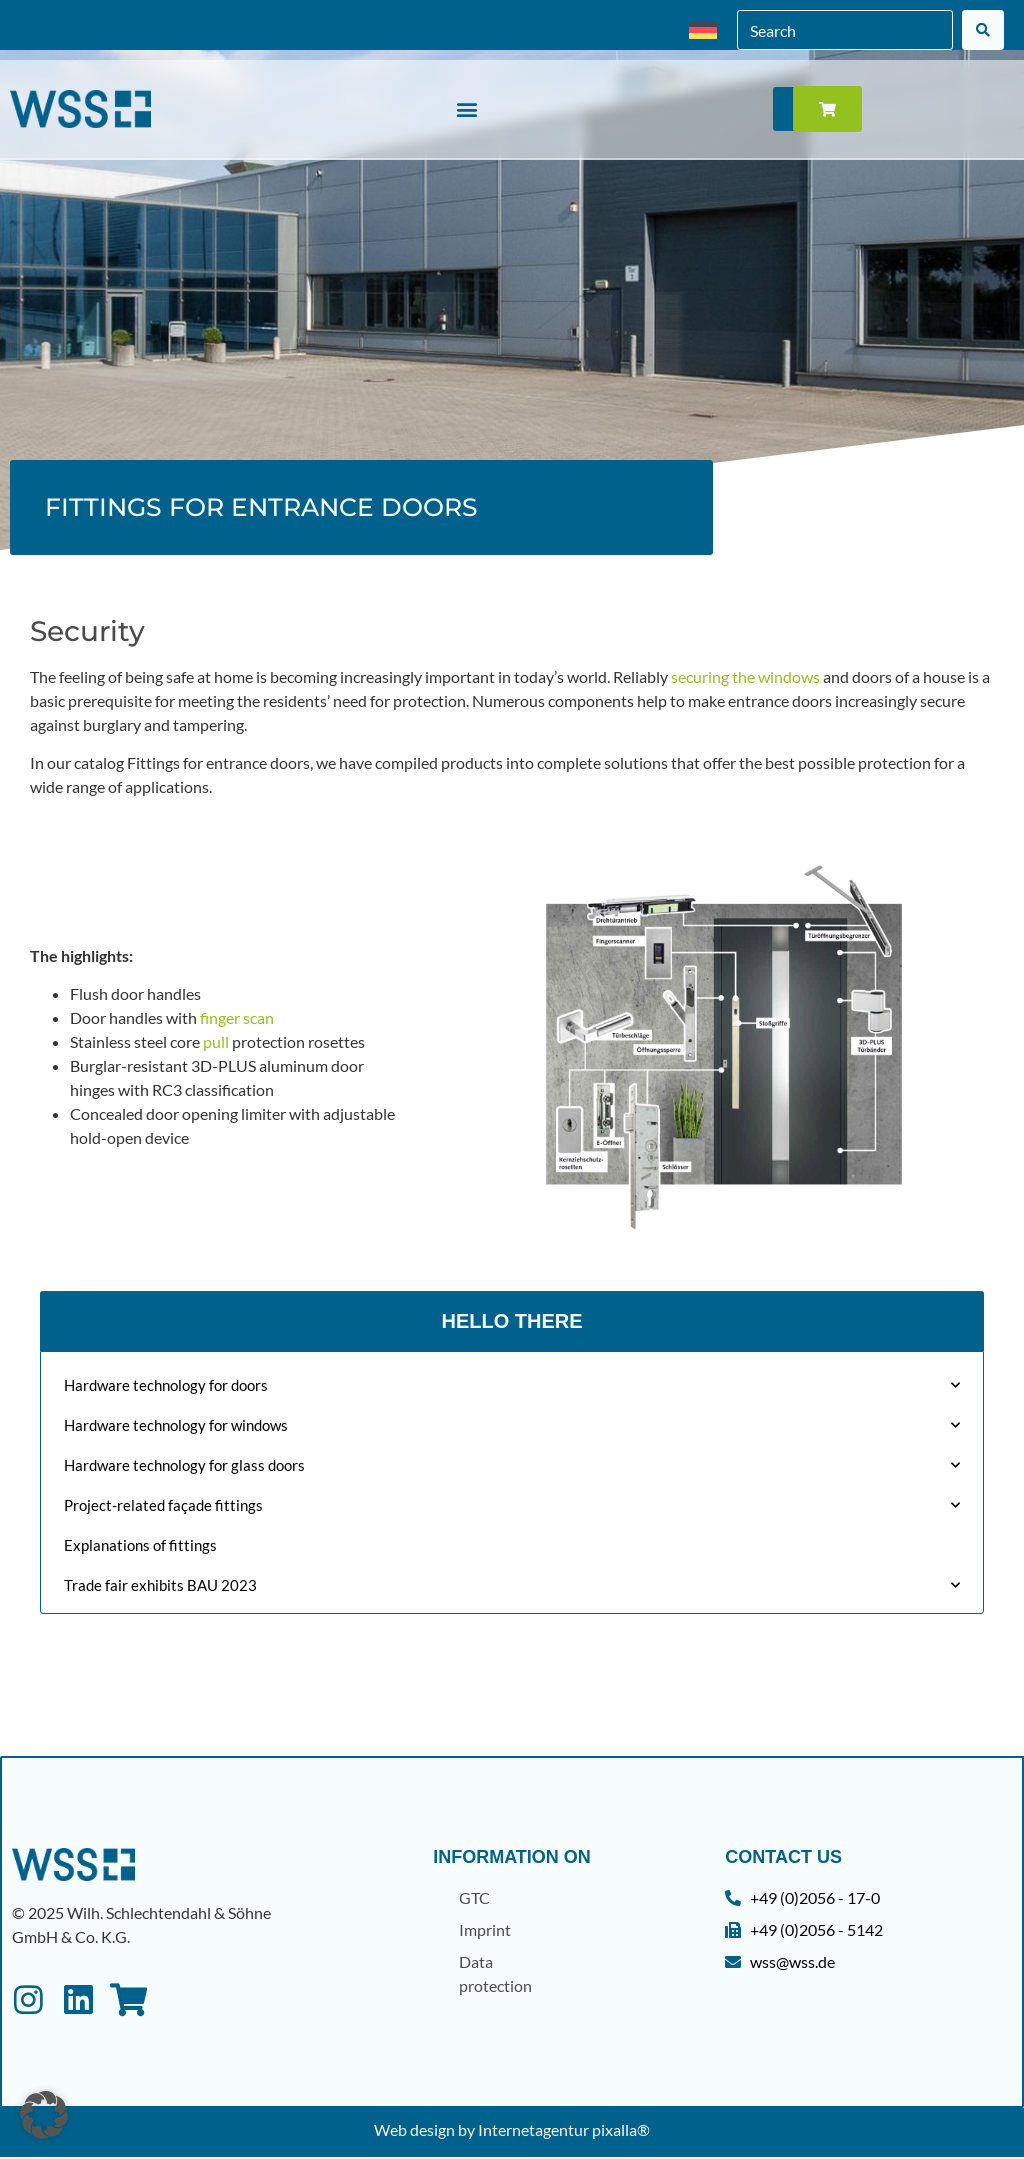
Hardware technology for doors (512, 1385)
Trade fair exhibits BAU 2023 (512, 1585)
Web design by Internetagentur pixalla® (512, 2131)
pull (216, 1041)
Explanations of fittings (140, 1545)
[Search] (983, 30)
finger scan (237, 1017)
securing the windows (745, 676)
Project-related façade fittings (512, 1505)
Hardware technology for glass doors (512, 1465)
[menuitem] (703, 30)
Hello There (511, 1321)
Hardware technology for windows (512, 1425)
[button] (466, 109)
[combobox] (845, 30)
